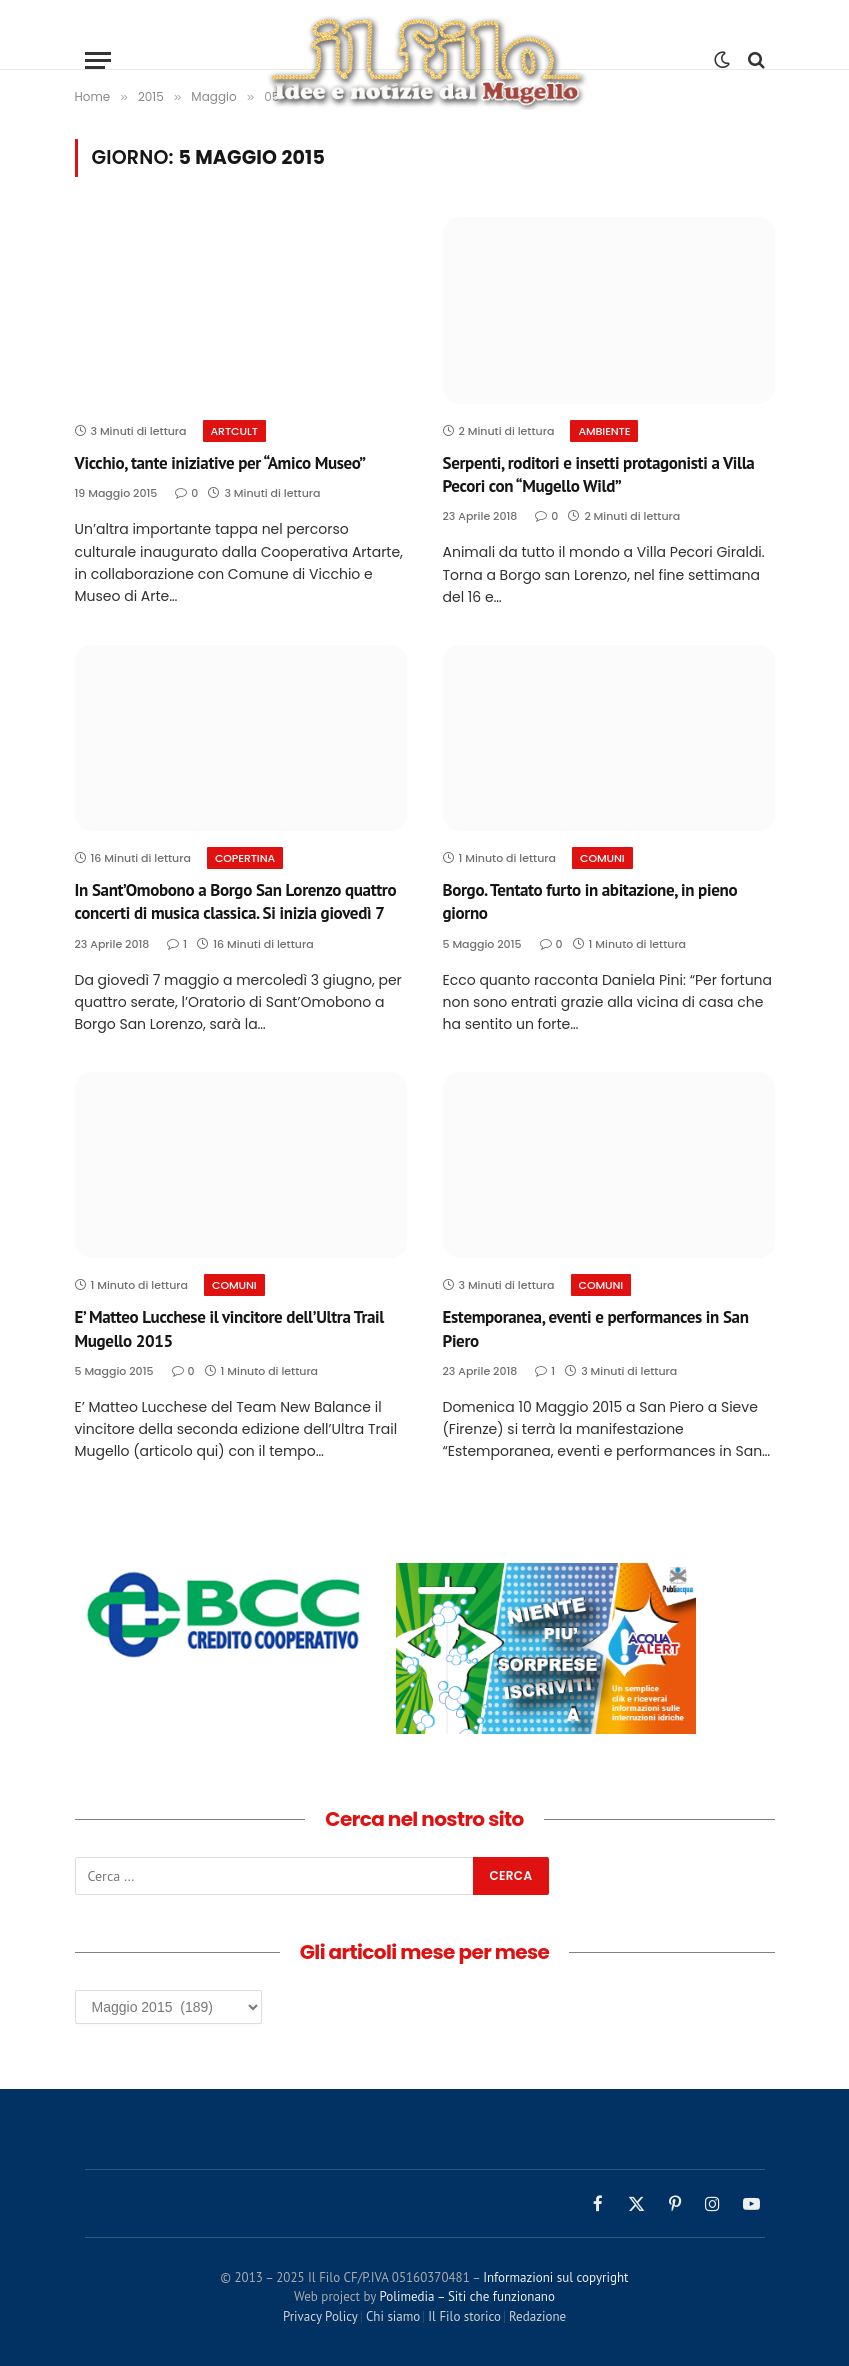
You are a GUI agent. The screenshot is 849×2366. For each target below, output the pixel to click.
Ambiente (604, 431)
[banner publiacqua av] (546, 1728)
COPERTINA (245, 858)
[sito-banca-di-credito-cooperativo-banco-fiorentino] (225, 1660)
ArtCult (234, 431)
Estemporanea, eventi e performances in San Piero (596, 1328)
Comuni (602, 858)
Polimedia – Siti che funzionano (467, 2296)
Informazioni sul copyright (555, 2277)
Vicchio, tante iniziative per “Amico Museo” (220, 463)
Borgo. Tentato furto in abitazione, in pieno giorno (590, 901)
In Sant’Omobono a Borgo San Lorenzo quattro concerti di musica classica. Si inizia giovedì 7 (236, 901)
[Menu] (98, 60)
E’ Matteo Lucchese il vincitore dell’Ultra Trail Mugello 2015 (230, 1328)
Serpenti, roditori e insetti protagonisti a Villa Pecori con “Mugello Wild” (599, 474)
